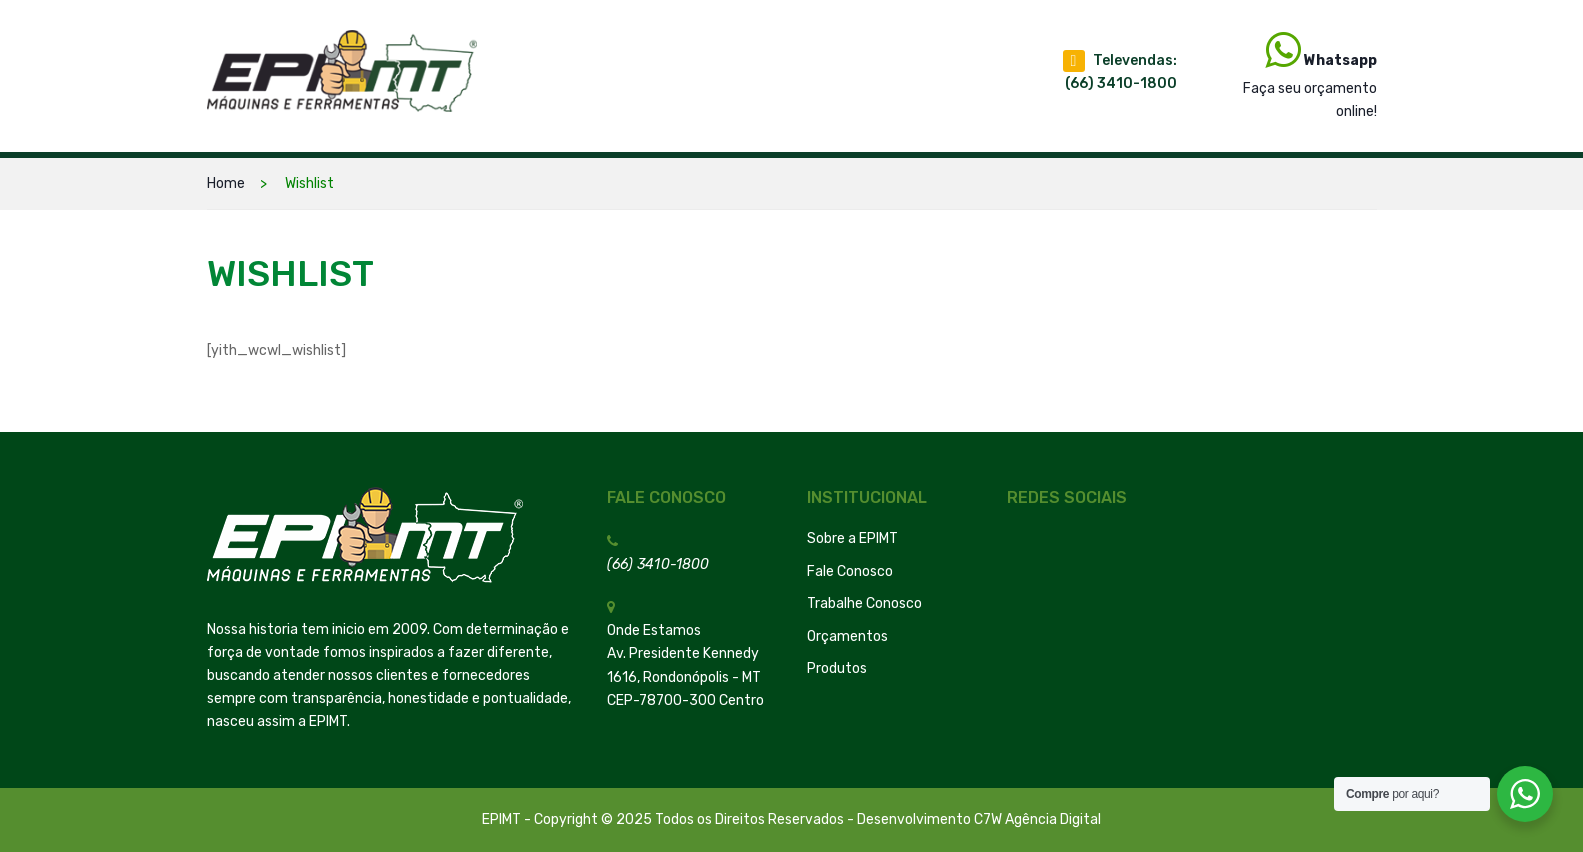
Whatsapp (1340, 60)
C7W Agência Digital (1037, 819)
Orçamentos (847, 636)
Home (226, 183)
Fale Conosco (850, 571)
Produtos (837, 668)
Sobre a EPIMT (852, 538)
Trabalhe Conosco (864, 603)
